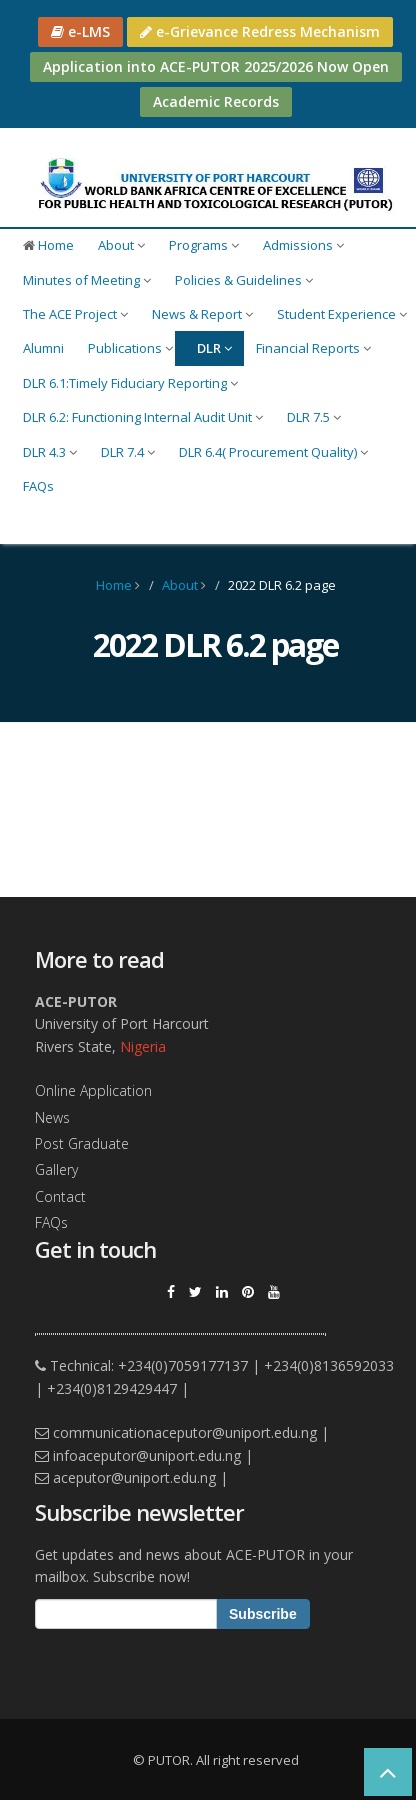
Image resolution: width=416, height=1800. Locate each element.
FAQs (38, 486)
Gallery (56, 1169)
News (52, 1117)
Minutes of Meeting (87, 280)
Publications (130, 348)
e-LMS (80, 31)
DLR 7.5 (314, 417)
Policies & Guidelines (244, 280)
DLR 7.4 (128, 452)
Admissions (303, 245)
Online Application (93, 1090)
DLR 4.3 (50, 452)
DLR (214, 348)
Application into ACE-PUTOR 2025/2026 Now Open (216, 66)
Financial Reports (313, 348)
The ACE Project (75, 314)
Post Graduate (82, 1143)
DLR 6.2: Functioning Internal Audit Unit (143, 417)
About (121, 245)
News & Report (202, 314)
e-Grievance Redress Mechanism (260, 31)
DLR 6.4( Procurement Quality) (273, 452)
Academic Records (216, 101)
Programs (204, 245)
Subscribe (263, 1614)
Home (48, 245)
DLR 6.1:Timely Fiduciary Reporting (130, 383)
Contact (60, 1196)
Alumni (43, 348)
